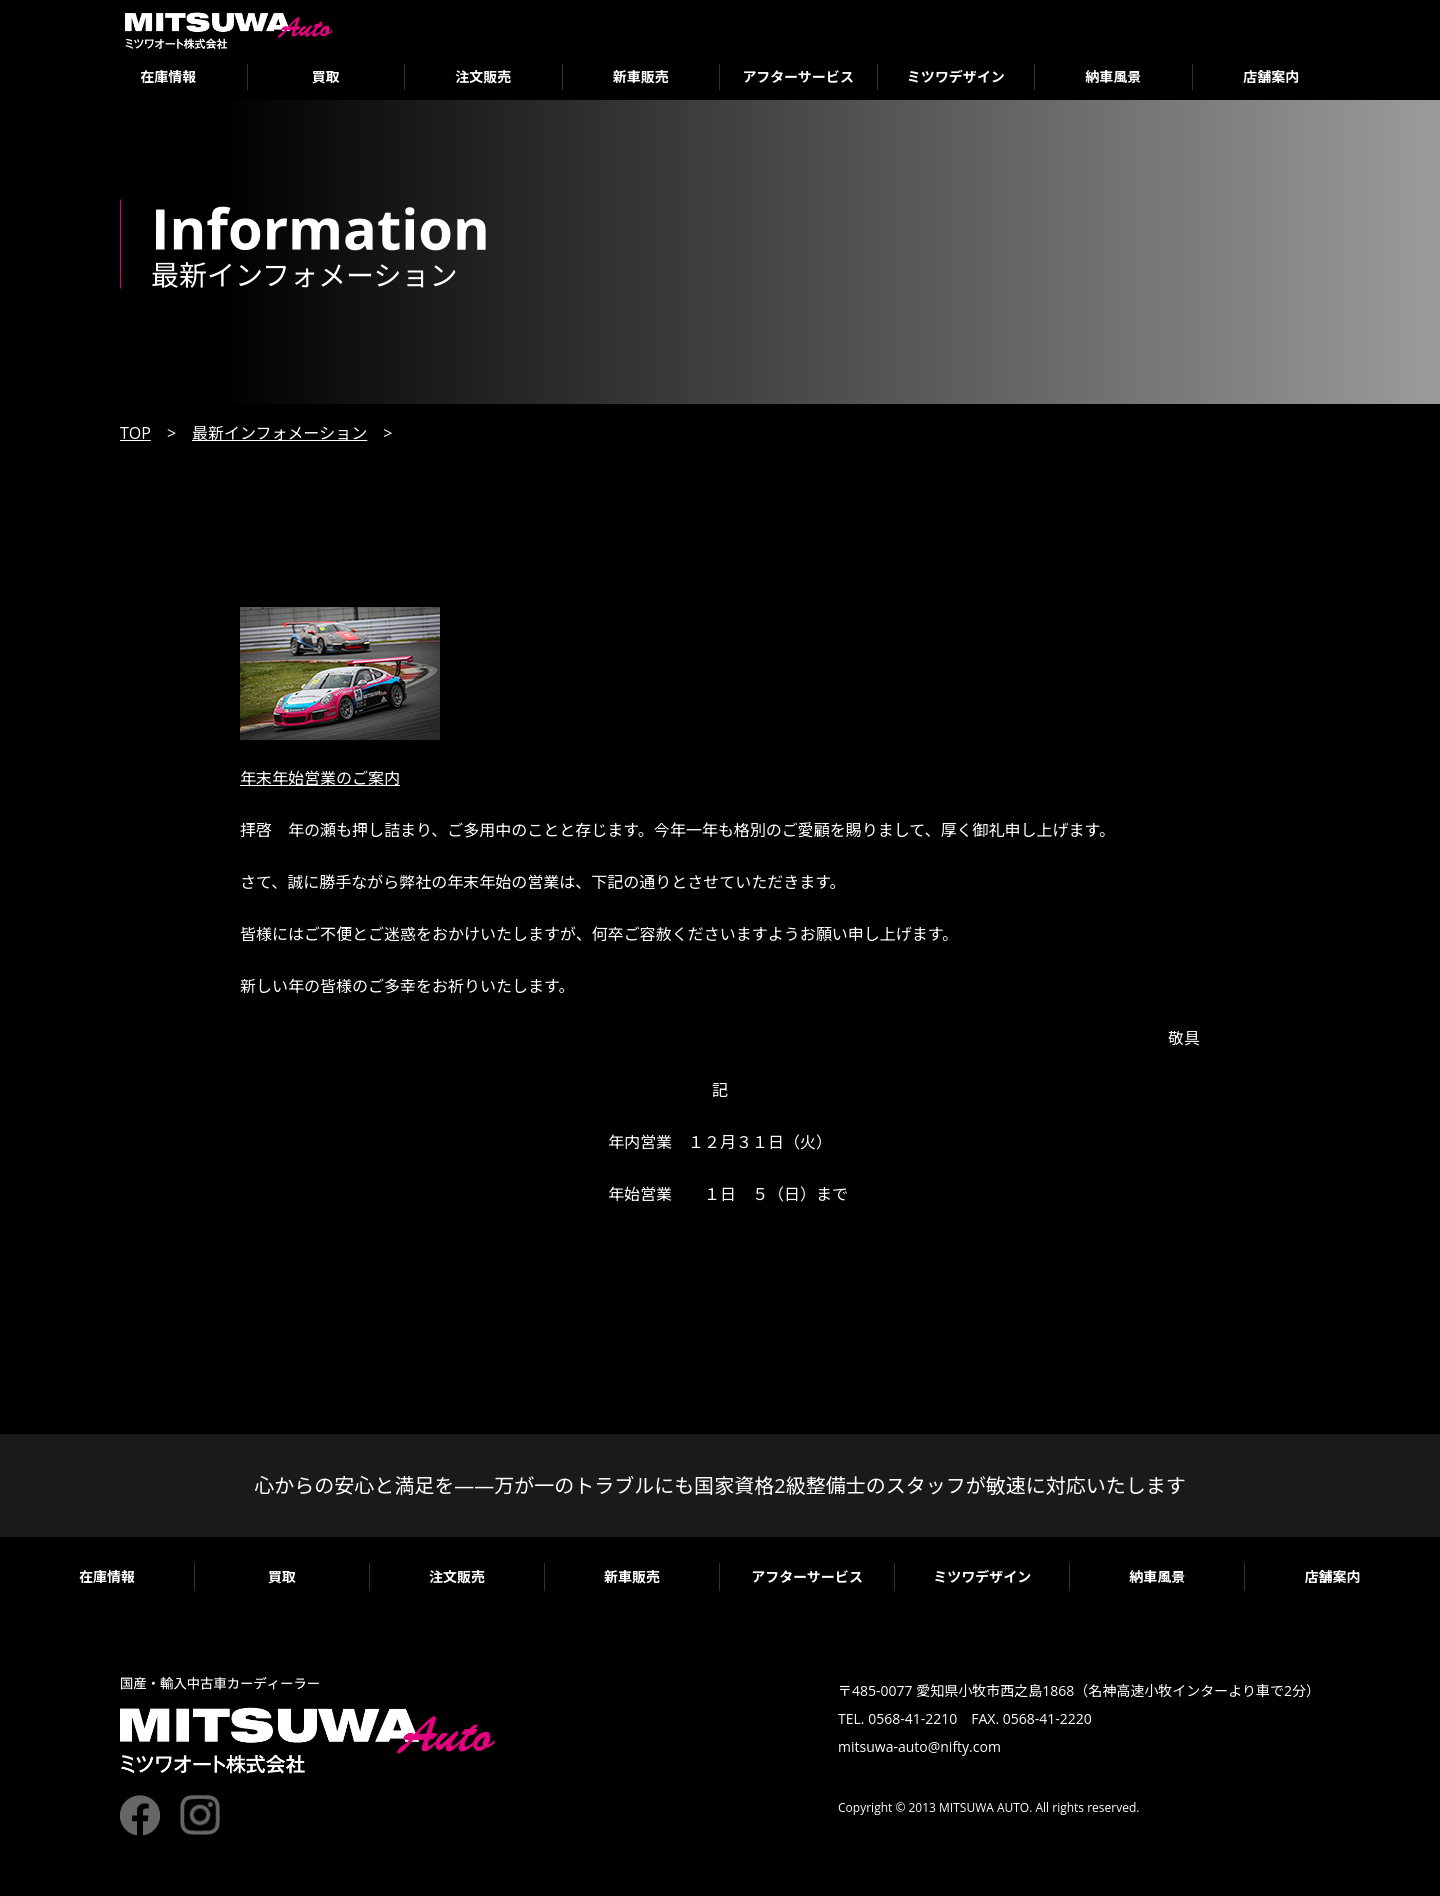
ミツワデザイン (956, 76)
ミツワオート (228, 30)
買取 (326, 76)
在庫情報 (168, 76)
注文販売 (483, 76)
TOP (135, 433)
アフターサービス (798, 76)
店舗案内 (1271, 76)
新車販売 (641, 76)
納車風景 (1113, 76)
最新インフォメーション (279, 433)
